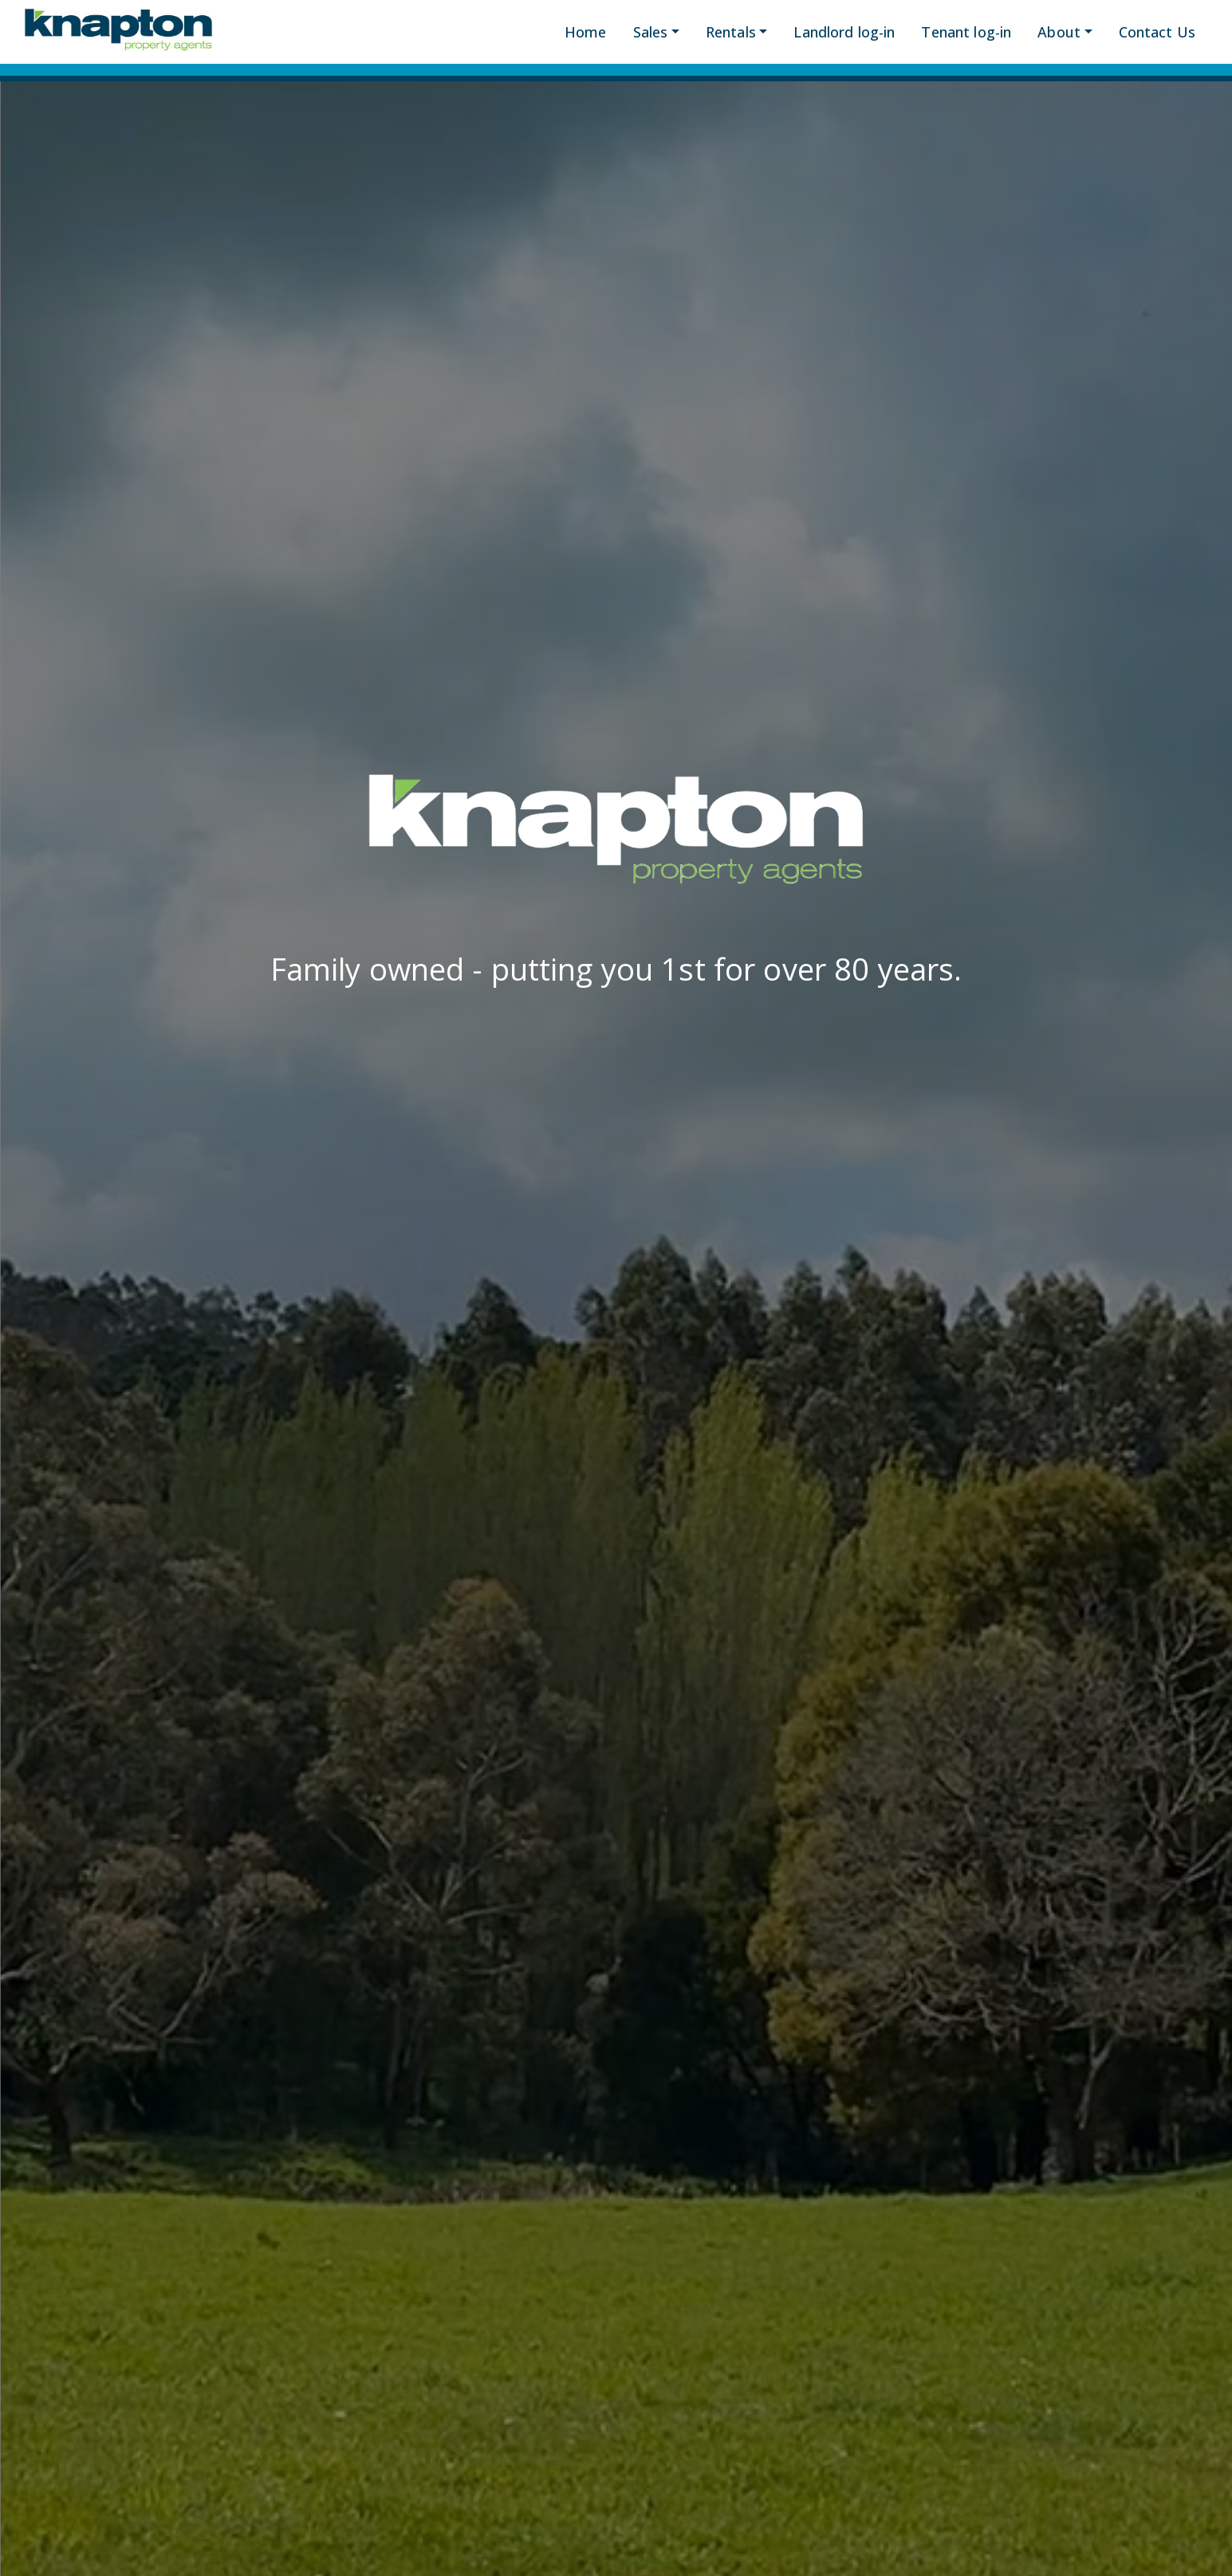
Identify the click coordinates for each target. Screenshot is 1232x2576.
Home (586, 31)
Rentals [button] (731, 31)
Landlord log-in (844, 31)
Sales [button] (650, 31)
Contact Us (1157, 31)
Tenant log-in (966, 31)
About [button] (1058, 31)
